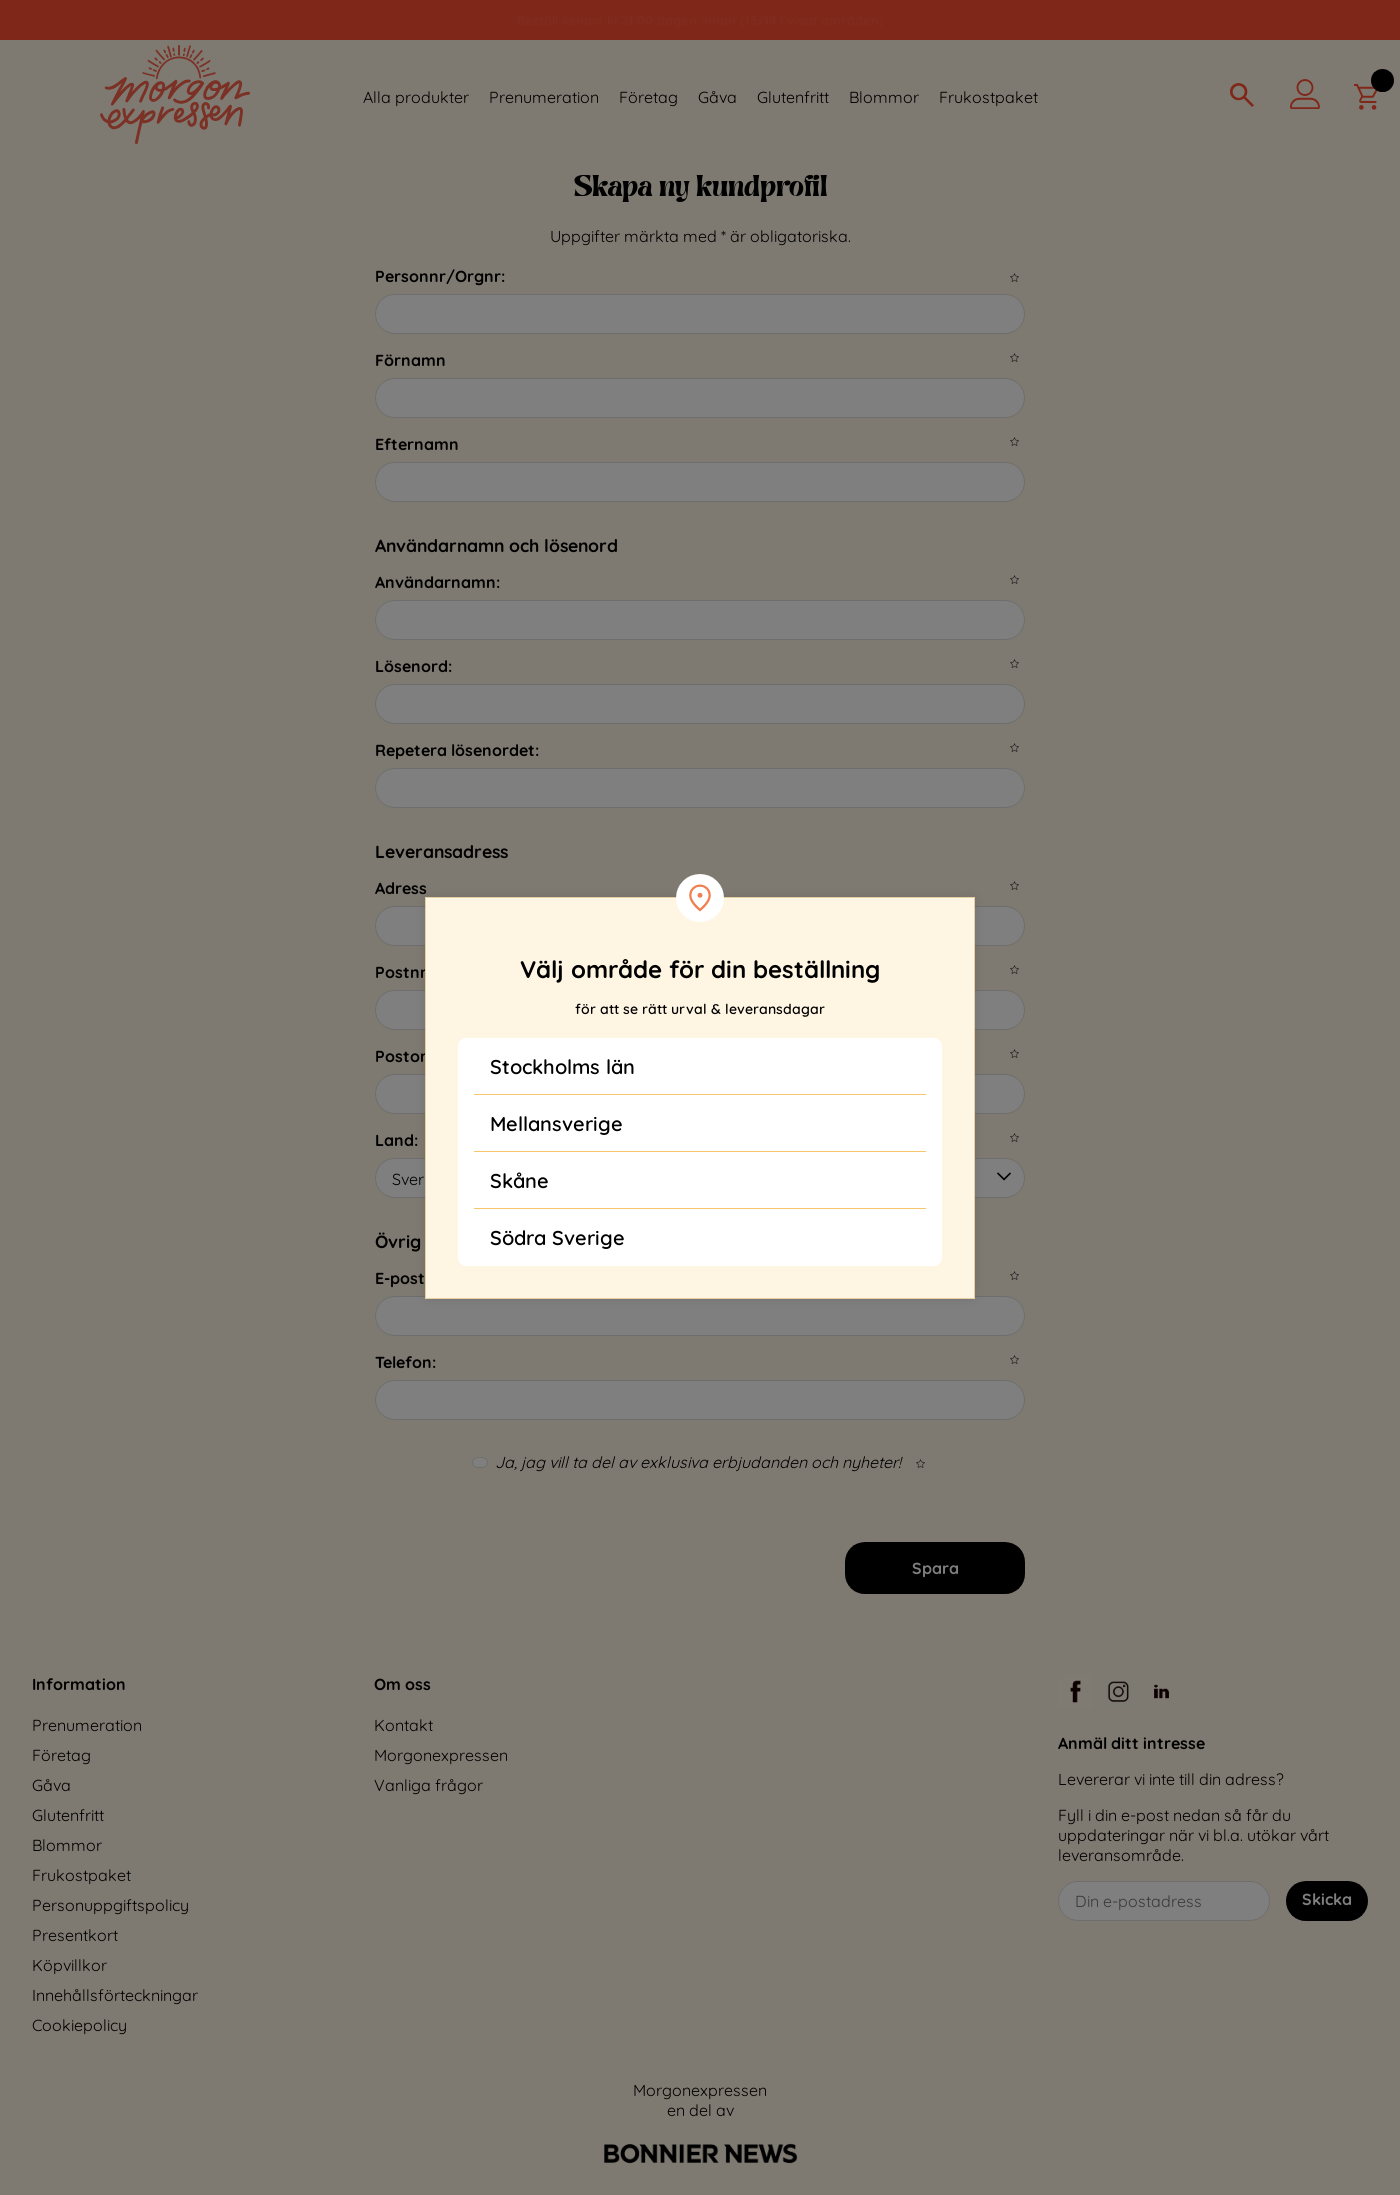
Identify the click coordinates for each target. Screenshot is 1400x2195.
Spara (935, 1568)
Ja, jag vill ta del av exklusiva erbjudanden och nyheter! (698, 1462)
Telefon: (405, 1362)
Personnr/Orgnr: (440, 276)
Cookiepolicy (79, 2025)
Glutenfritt (793, 97)
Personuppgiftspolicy (110, 1905)
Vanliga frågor (428, 1785)
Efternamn (417, 444)
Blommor (884, 97)
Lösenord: (413, 666)
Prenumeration (544, 97)
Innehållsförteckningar (115, 1995)
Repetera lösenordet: (457, 750)
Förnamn (410, 360)
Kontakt (403, 1725)
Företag (648, 97)
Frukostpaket (988, 97)
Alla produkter (416, 97)
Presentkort (75, 1935)
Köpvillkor (69, 1965)
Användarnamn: (437, 582)
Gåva (717, 97)
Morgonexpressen (441, 1755)
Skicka (1327, 1899)
